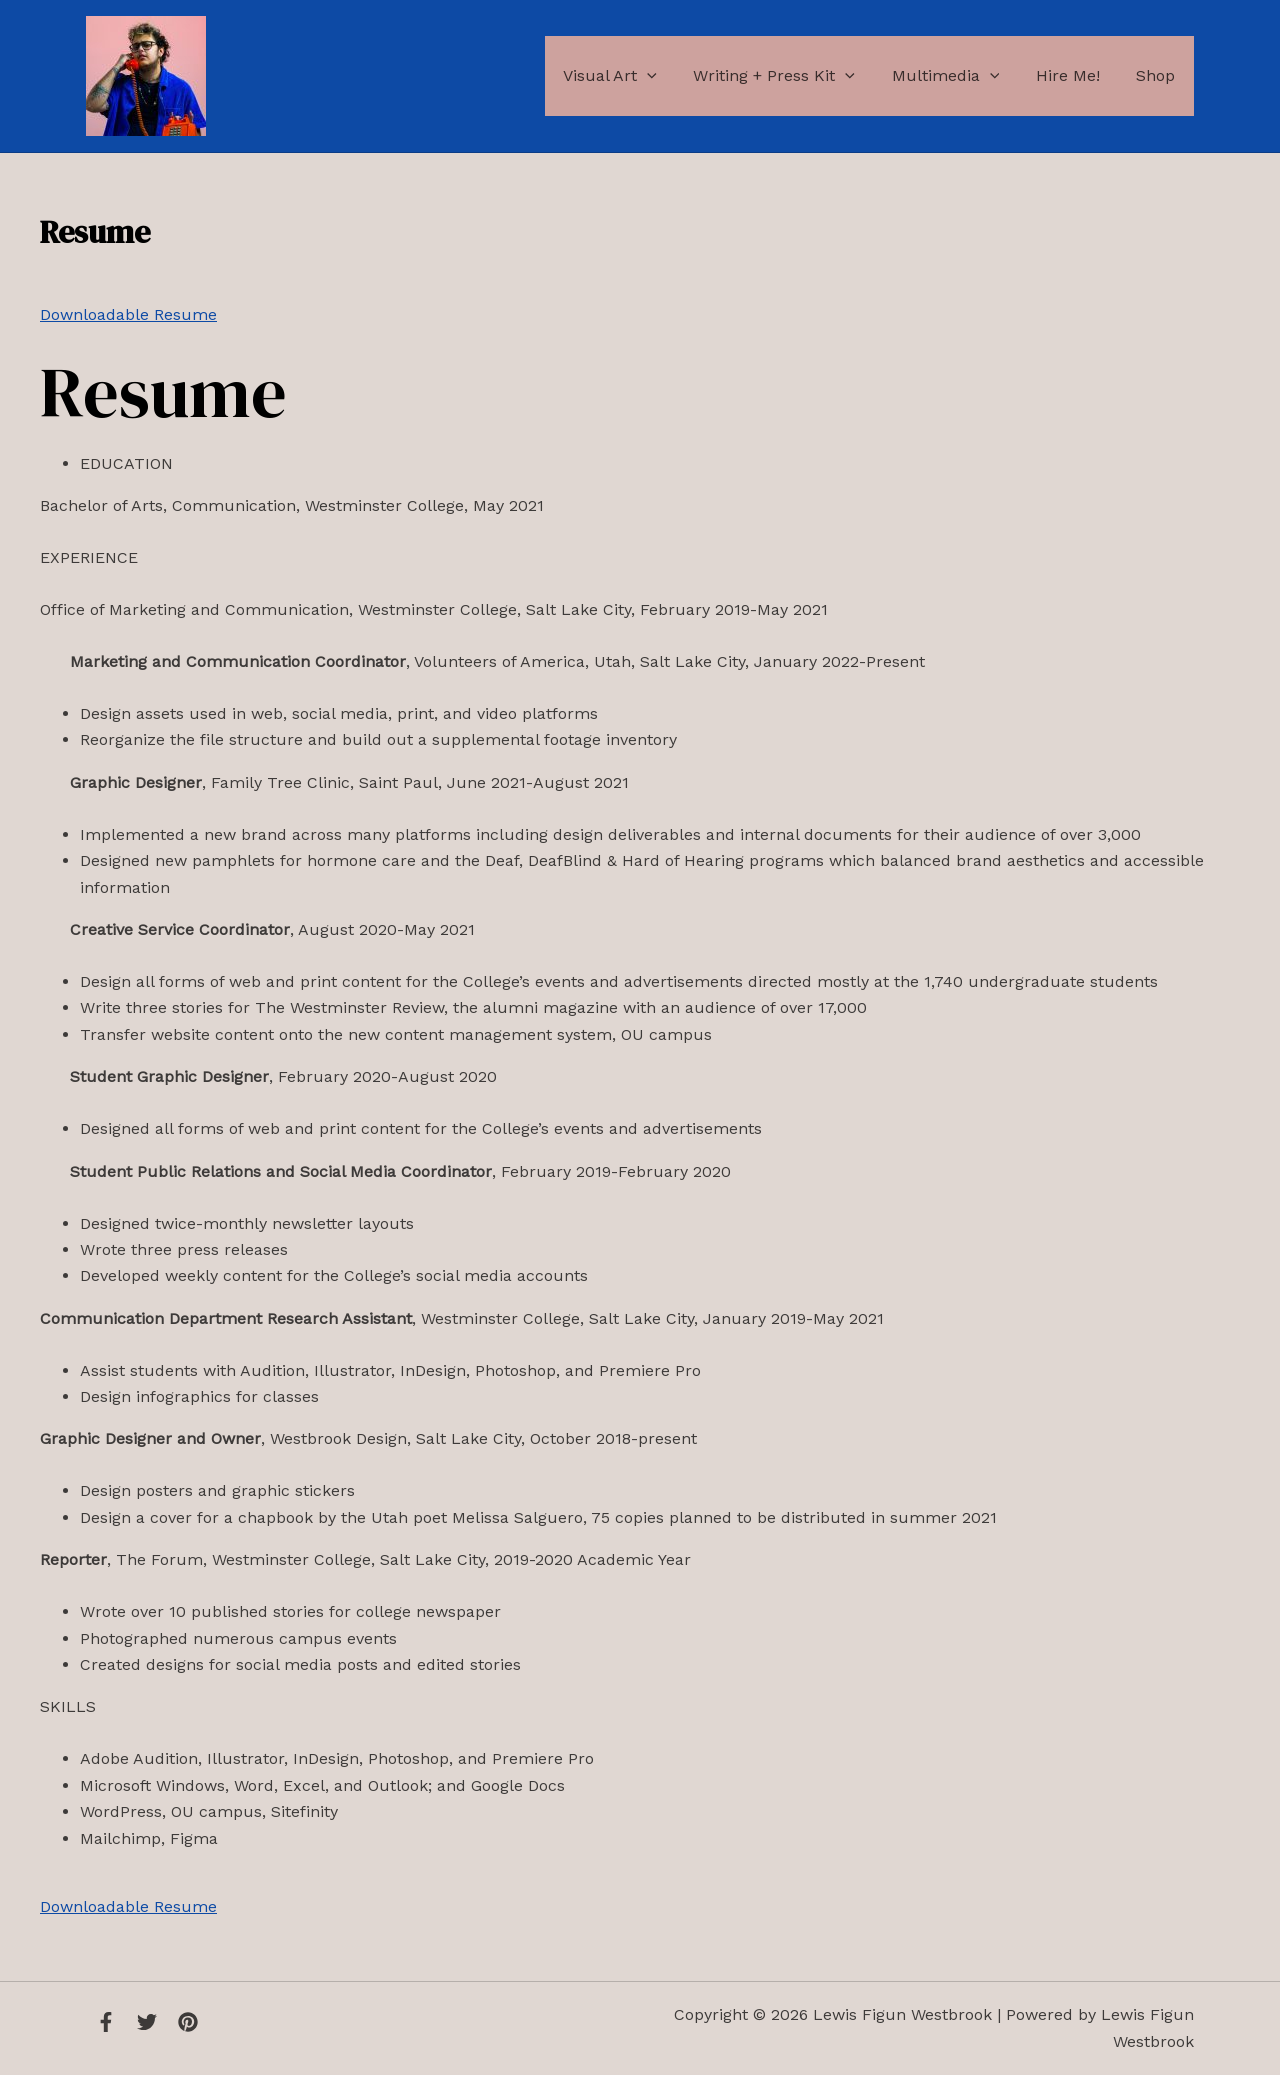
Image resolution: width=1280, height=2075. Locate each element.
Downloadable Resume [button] (128, 314)
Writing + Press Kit (791, 76)
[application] (668, 76)
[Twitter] (147, 2022)
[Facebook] (106, 2022)
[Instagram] (188, 2022)
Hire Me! (1075, 75)
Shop (1158, 75)
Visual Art (631, 76)
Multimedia (957, 76)
